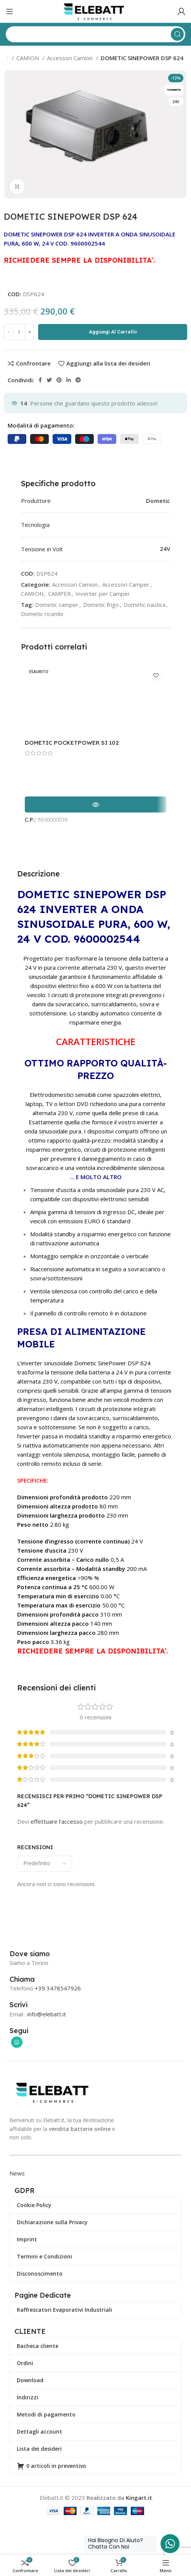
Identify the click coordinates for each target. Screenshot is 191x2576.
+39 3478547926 (58, 1988)
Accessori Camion (70, 58)
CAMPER (59, 593)
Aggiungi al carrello (113, 332)
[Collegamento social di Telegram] (78, 380)
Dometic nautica (144, 604)
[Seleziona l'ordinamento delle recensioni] (44, 1864)
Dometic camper (57, 604)
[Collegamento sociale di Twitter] (49, 380)
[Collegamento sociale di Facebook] (40, 380)
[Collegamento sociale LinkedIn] (68, 380)
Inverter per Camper (102, 593)
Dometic (158, 500)
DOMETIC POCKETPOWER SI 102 (72, 742)
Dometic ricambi (42, 614)
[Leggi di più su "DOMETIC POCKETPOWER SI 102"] (95, 804)
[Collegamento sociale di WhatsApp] (16, 2042)
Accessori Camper (125, 584)
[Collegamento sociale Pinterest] (59, 380)
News (17, 2173)
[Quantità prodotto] (19, 332)
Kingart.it (139, 2497)
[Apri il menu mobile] (9, 11)
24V (165, 548)
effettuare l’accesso (56, 1821)
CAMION (28, 58)
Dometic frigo (101, 604)
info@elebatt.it (46, 2014)
